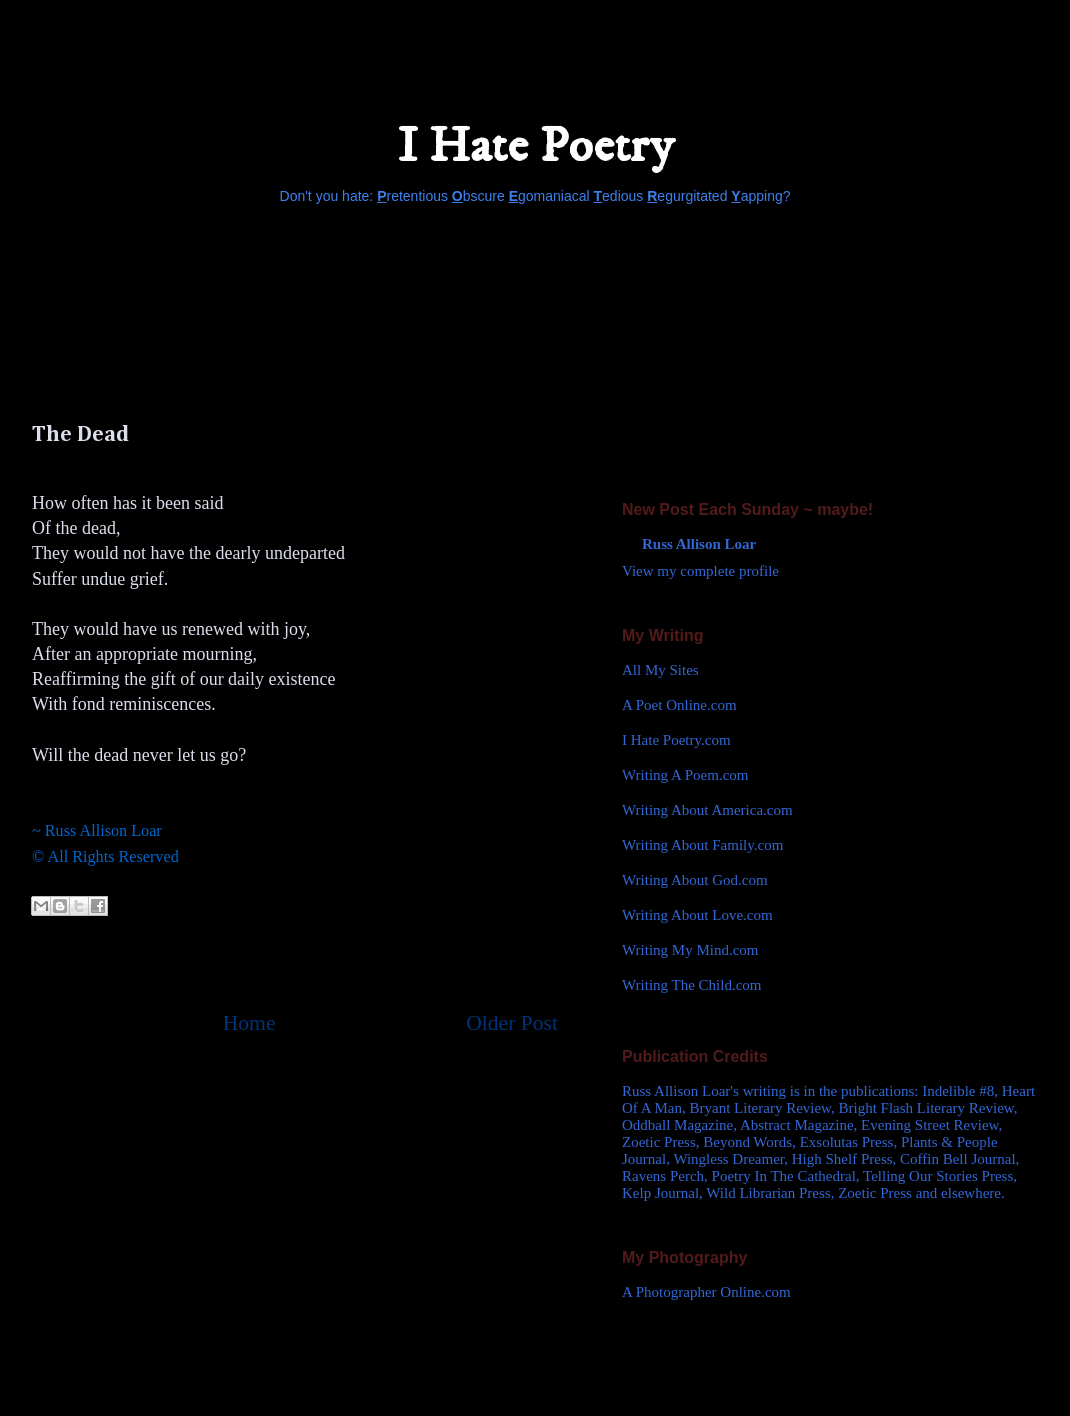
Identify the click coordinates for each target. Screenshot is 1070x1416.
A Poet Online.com (679, 705)
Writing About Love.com (697, 915)
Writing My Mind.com (690, 950)
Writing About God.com (695, 880)
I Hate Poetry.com (676, 740)
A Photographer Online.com (706, 1292)
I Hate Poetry (535, 146)
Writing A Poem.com (685, 775)
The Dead (80, 435)
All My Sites (660, 670)
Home (249, 1023)
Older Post (512, 1023)
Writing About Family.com (702, 845)
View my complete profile (700, 571)
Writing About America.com (707, 810)
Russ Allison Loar (699, 544)
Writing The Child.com (692, 985)
